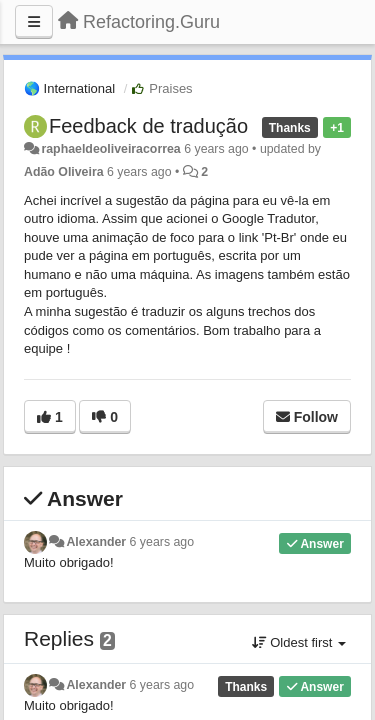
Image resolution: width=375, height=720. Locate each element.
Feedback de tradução (148, 126)
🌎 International (69, 88)
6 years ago (162, 542)
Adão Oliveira (64, 172)
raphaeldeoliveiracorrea (110, 149)
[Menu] (34, 22)
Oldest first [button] (299, 642)
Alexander (96, 542)
